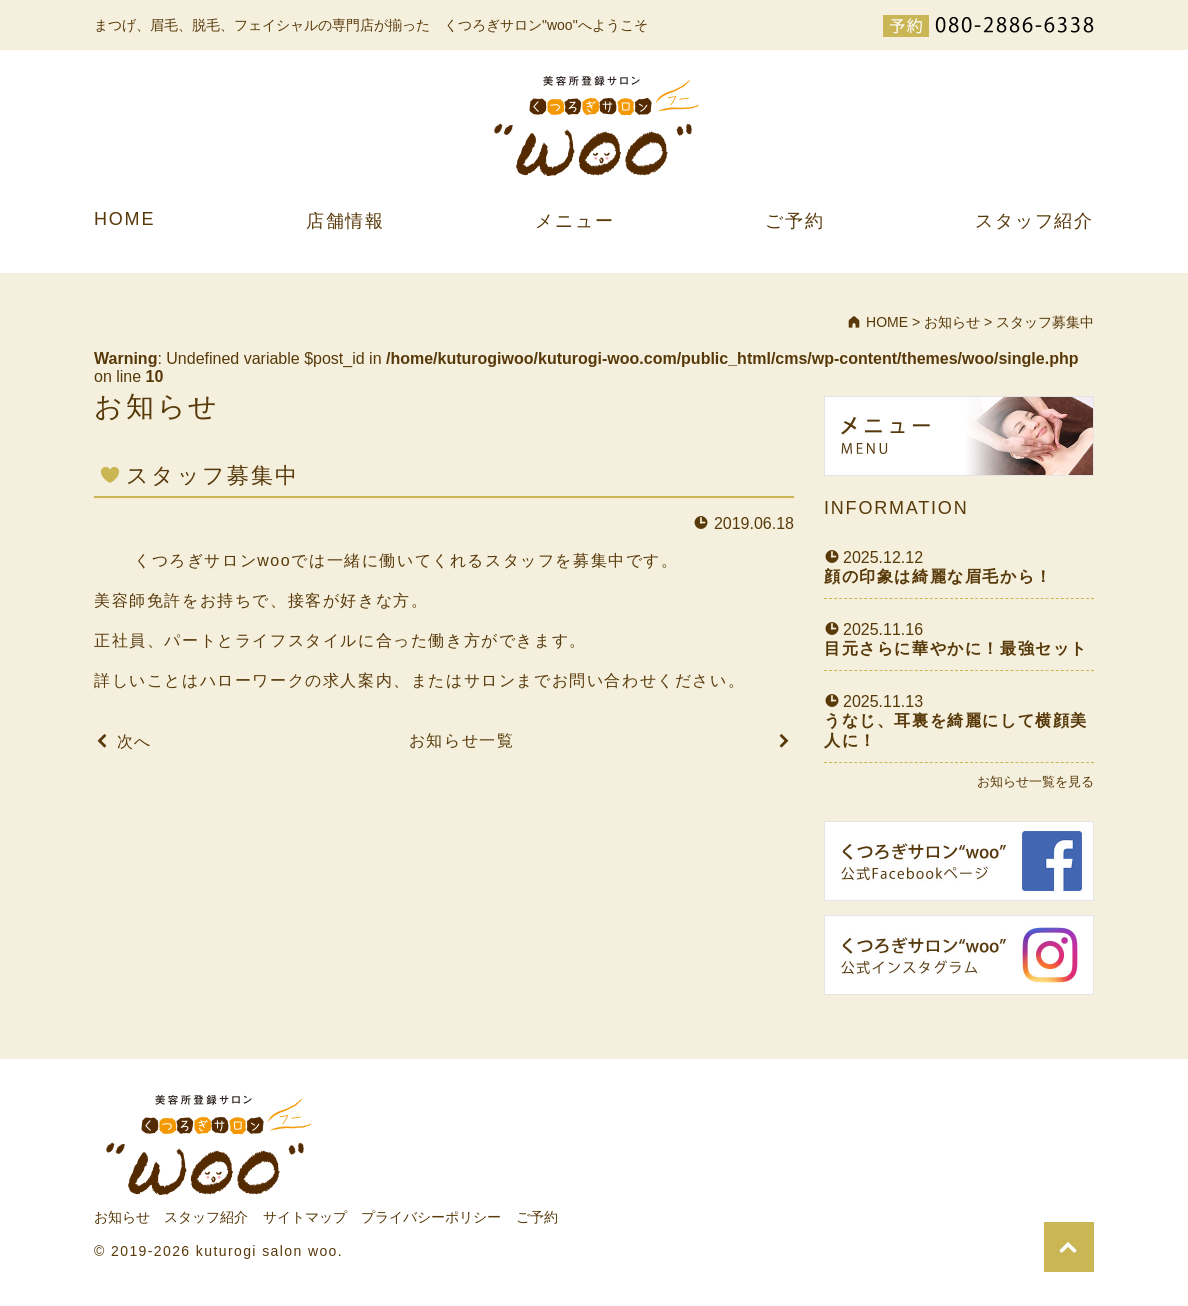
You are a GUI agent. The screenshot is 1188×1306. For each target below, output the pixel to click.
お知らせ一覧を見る (1035, 781)
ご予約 (794, 221)
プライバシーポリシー (431, 1217)
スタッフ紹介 (1034, 221)
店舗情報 (345, 221)
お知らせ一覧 (462, 740)
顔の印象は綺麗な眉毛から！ (938, 576)
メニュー (574, 221)
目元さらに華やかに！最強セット (956, 648)
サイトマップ (305, 1217)
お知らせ (122, 1217)
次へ (134, 741)
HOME (124, 219)
